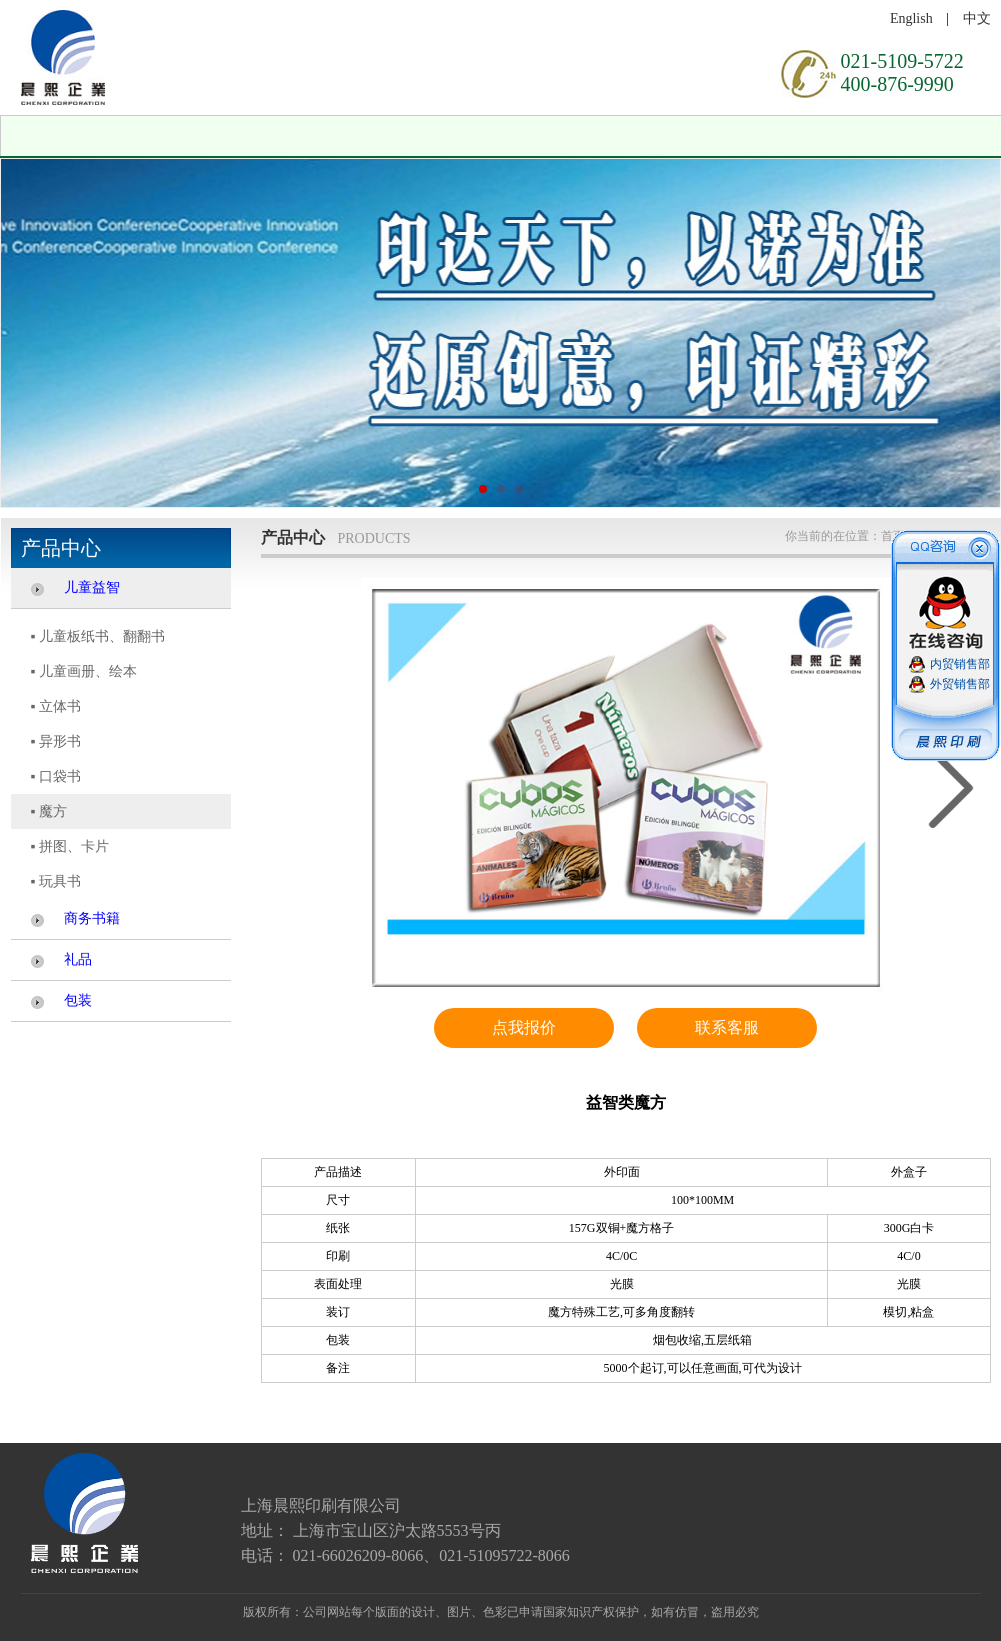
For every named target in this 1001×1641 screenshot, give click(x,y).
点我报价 (524, 1027)
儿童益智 (92, 587)
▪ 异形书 (56, 741)
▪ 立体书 (56, 706)
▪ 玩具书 (56, 881)
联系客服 (727, 1027)
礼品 (78, 959)
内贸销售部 (960, 664)
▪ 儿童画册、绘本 (84, 671)
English (911, 18)
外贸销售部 (960, 684)
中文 (977, 18)
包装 (78, 1000)
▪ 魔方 (49, 811)
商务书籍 (92, 918)
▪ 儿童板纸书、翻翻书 (98, 636)
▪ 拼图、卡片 (70, 846)
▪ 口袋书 (56, 776)
